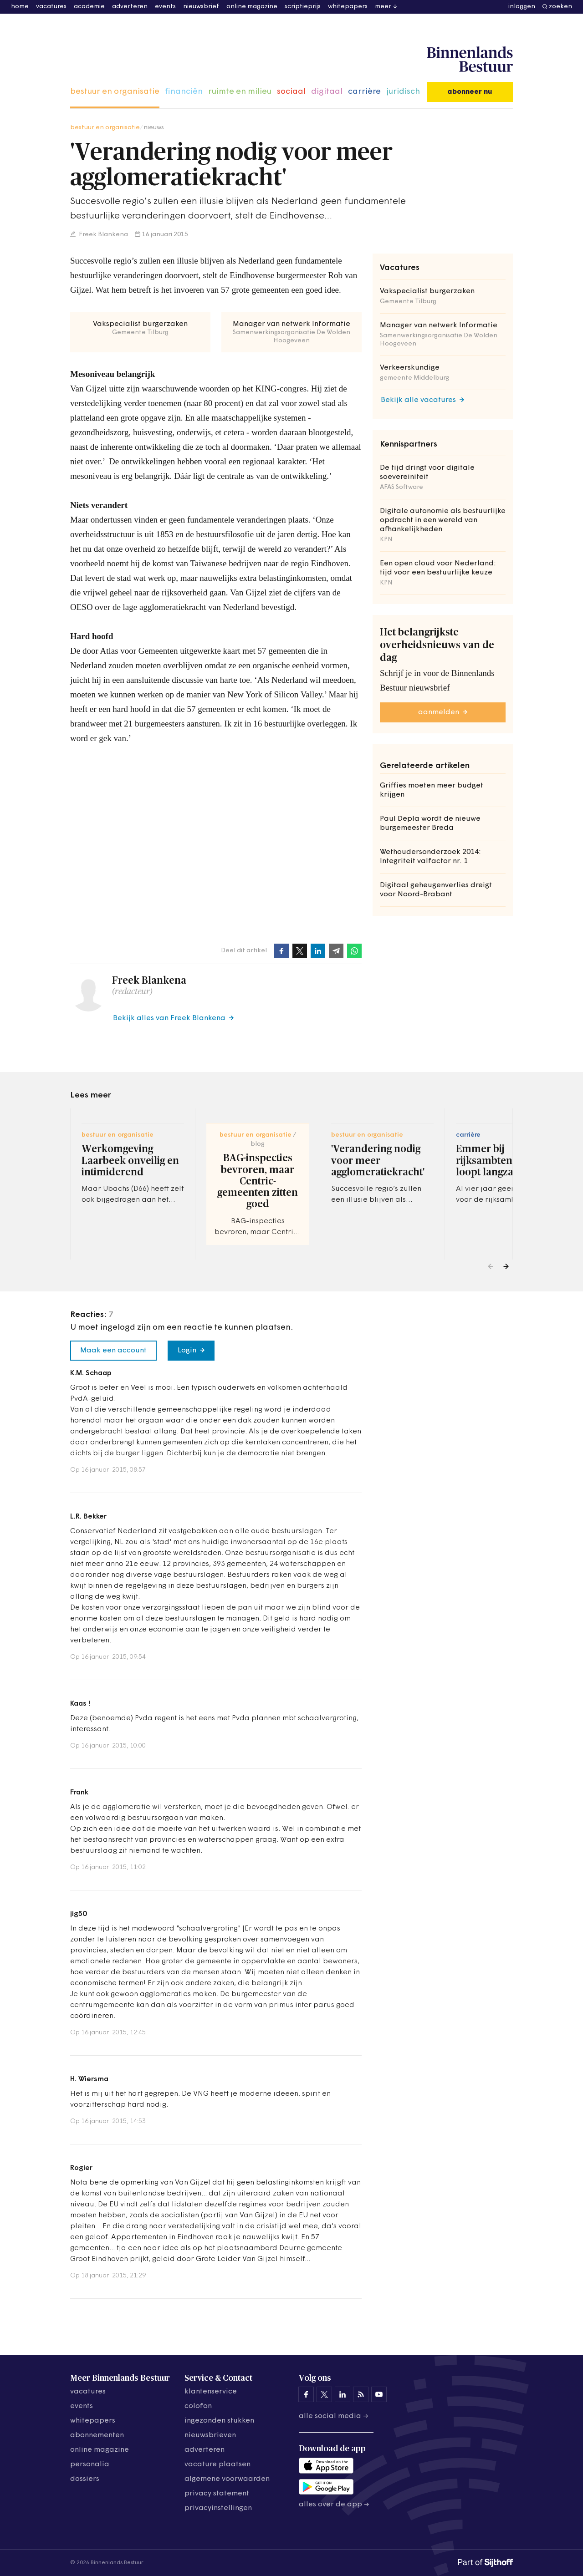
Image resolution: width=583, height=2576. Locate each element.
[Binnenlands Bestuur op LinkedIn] (342, 2394)
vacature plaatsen (217, 2464)
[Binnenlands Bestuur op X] (324, 2394)
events (165, 6)
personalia (89, 2464)
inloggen (521, 6)
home (20, 6)
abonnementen (97, 2435)
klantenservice (210, 2391)
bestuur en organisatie (114, 91)
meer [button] (383, 6)
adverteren (130, 6)
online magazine (251, 6)
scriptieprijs (303, 6)
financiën (184, 91)
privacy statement (216, 2493)
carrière (364, 91)
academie (89, 6)
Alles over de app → (334, 2504)
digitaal (327, 91)
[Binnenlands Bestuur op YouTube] (379, 2394)
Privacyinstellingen (218, 2508)
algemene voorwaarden (227, 2479)
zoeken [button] (560, 6)
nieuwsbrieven (210, 2435)
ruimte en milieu (239, 91)
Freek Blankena (102, 234)
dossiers (84, 2479)
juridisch (403, 91)
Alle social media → (333, 2416)
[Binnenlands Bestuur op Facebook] (306, 2394)
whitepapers (348, 6)
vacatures (51, 6)
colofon (198, 2406)
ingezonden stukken (219, 2420)
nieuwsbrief (201, 6)
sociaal (291, 91)
